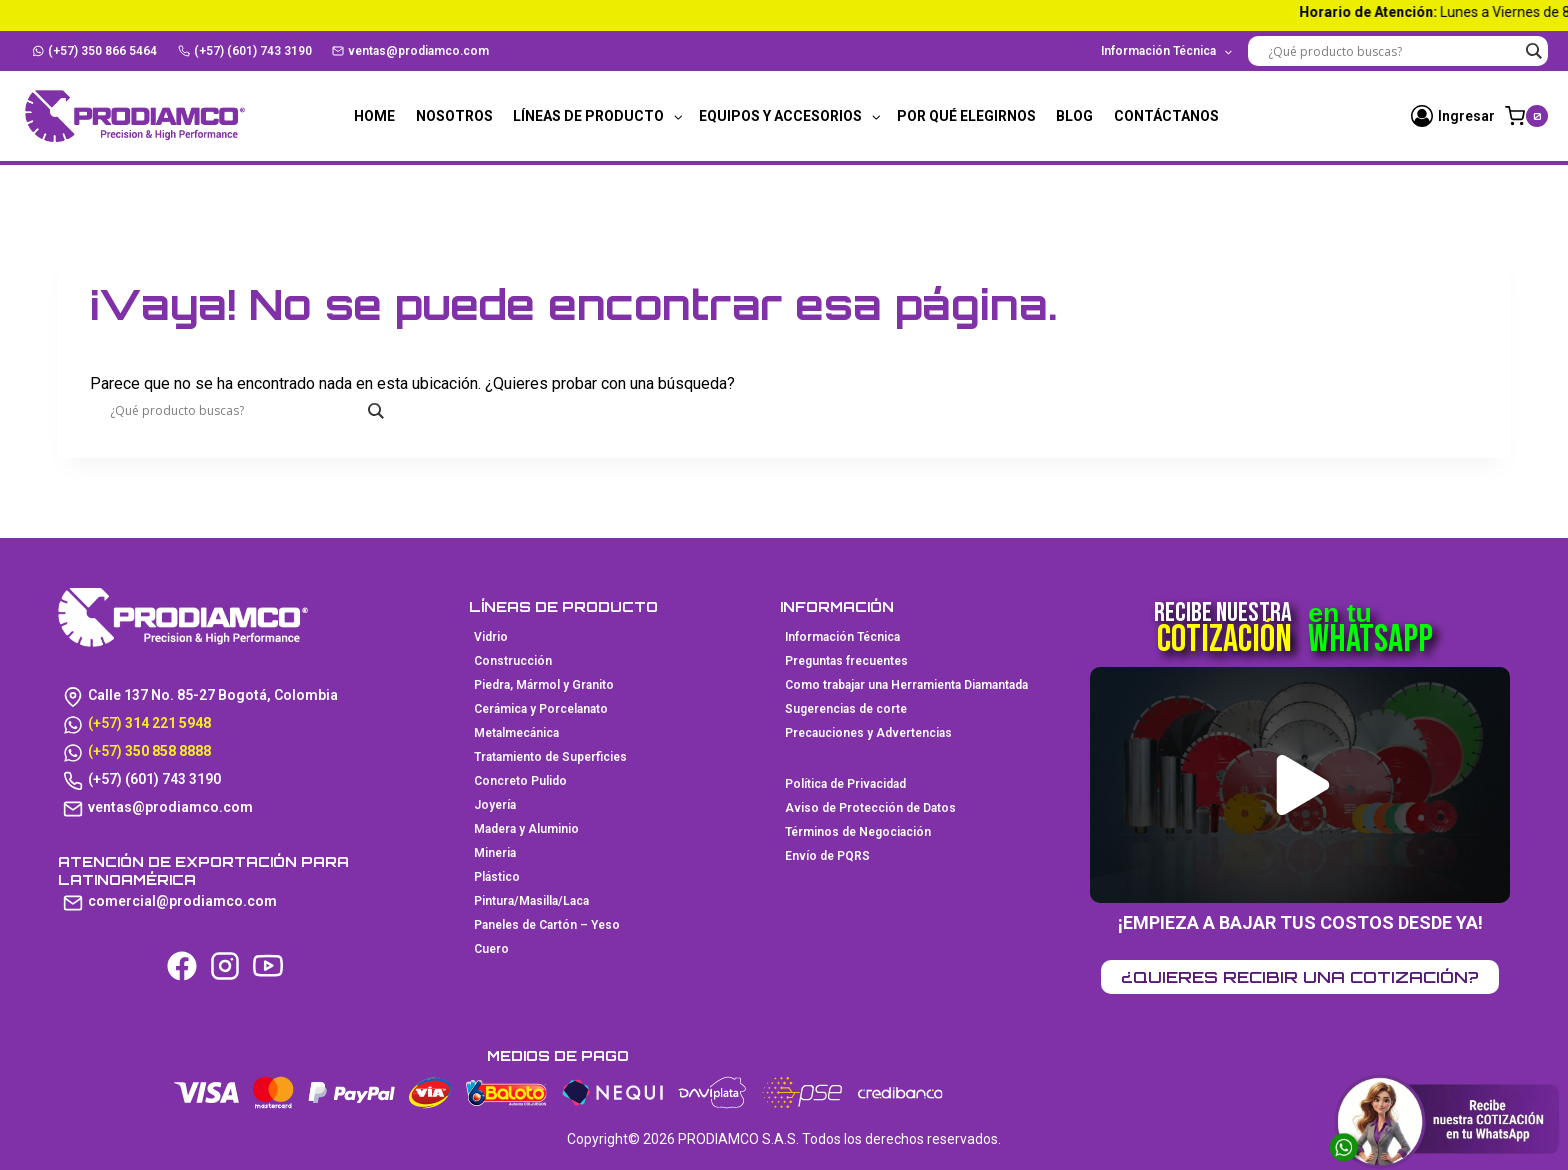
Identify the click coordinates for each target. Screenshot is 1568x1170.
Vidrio (491, 637)
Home (374, 116)
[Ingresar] (1453, 116)
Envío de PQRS (827, 856)
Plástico (497, 877)
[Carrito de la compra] (1526, 116)
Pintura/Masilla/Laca (531, 901)
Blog (1074, 116)
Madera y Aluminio (526, 829)
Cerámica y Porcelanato (541, 709)
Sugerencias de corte (846, 709)
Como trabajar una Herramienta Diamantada (906, 685)
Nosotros (454, 116)
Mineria (495, 853)
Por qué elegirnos (966, 116)
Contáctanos (1166, 116)
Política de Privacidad (845, 784)
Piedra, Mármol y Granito (544, 685)
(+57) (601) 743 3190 (245, 51)
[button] (1302, 785)
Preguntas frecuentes (846, 661)
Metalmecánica (516, 733)
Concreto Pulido (520, 781)
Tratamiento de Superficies (550, 757)
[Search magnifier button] (1533, 51)
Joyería (495, 805)
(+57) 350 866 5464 (95, 51)
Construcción (513, 661)
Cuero (491, 949)
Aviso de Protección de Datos (870, 808)
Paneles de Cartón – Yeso (547, 925)
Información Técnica (842, 637)
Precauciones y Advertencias (868, 733)
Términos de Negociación (858, 832)
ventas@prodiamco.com (410, 51)
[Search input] (1393, 51)
